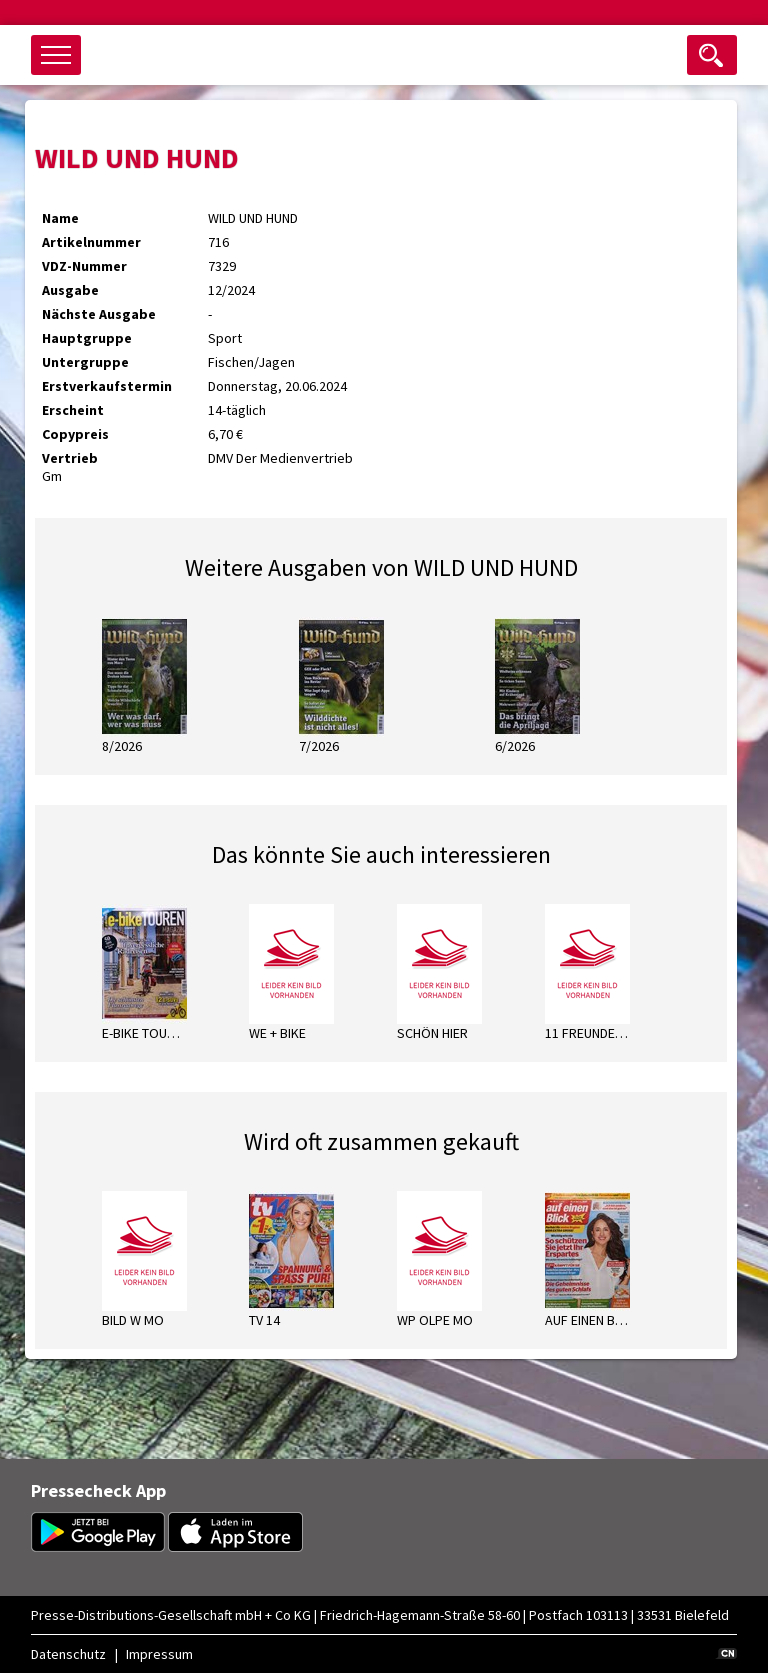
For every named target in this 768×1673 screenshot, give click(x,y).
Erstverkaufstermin (107, 386)
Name (60, 218)
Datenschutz (68, 1654)
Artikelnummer (91, 242)
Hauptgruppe (87, 338)
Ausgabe (70, 290)
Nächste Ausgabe (99, 314)
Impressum (159, 1654)
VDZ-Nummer (84, 266)
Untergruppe (85, 362)
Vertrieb (70, 458)
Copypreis (75, 434)
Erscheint (73, 410)
